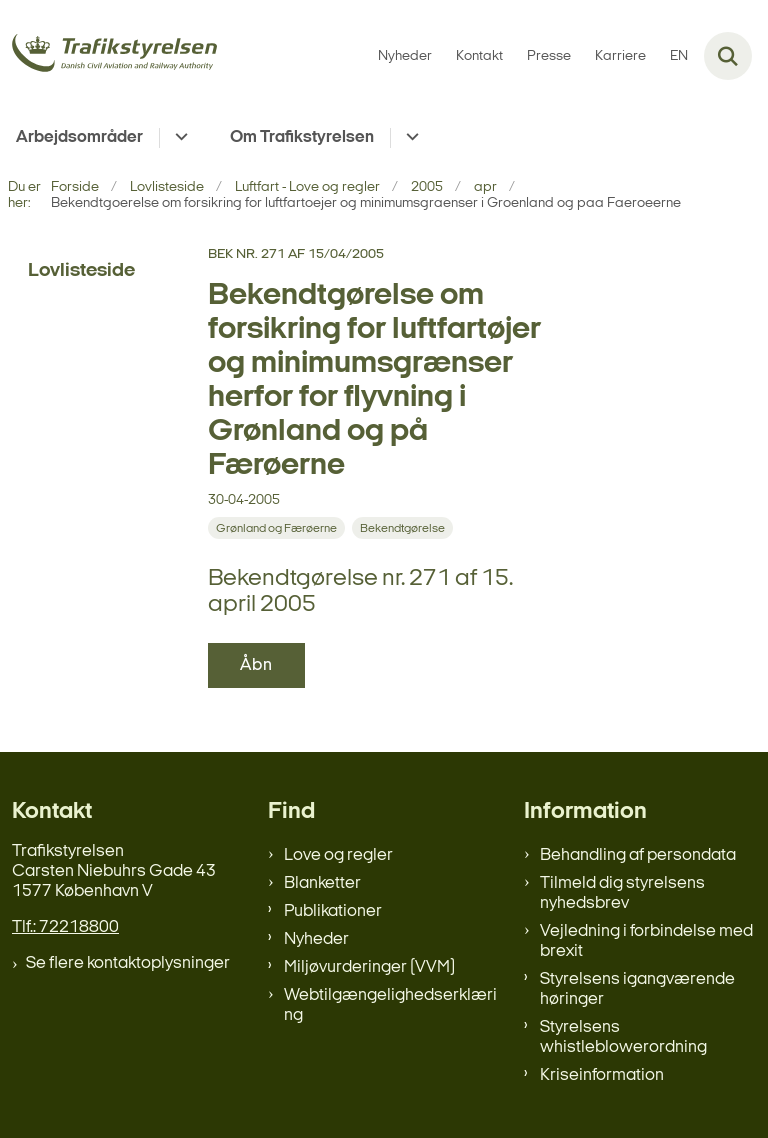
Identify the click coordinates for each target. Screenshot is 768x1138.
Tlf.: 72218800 (65, 927)
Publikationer (333, 911)
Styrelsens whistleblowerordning (623, 1037)
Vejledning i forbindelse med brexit (646, 941)
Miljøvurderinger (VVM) (369, 967)
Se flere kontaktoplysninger (128, 963)
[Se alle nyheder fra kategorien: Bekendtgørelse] (402, 528)
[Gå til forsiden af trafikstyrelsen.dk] (108, 56)
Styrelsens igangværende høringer (637, 989)
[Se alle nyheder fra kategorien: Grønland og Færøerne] (276, 528)
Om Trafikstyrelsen (302, 137)
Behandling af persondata (638, 855)
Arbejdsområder (79, 137)
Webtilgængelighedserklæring (390, 1005)
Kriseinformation (602, 1075)
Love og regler (338, 855)
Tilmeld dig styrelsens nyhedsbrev (622, 893)
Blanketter (322, 883)
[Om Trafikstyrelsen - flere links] (409, 138)
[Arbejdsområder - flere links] (178, 138)
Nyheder (316, 939)
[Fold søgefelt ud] (728, 56)
